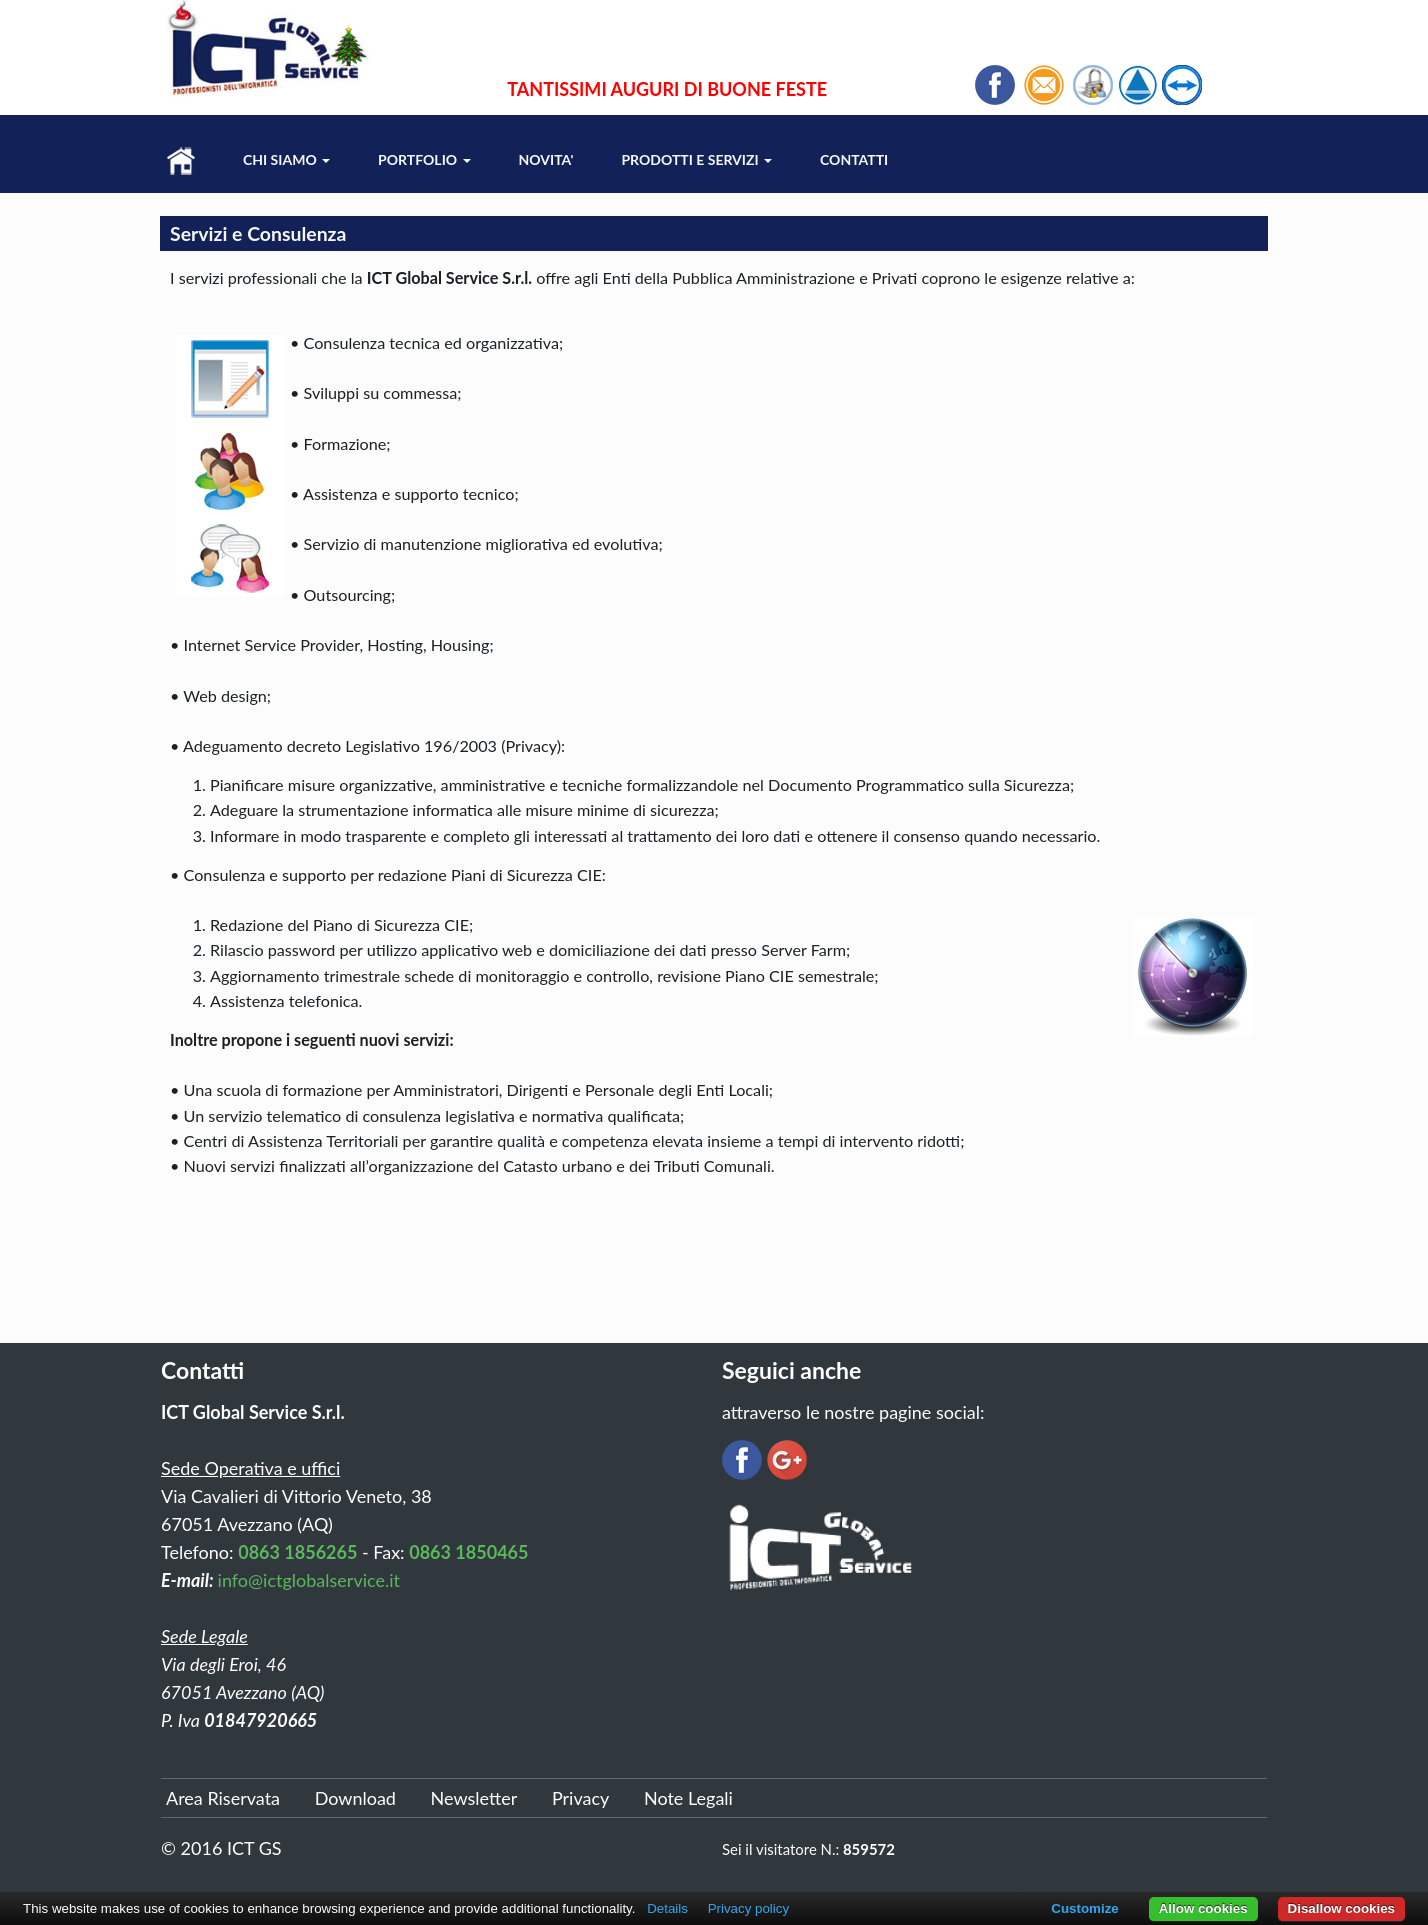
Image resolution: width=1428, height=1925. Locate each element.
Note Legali (688, 1798)
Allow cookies (1203, 1908)
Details (667, 1908)
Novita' (546, 159)
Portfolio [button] (424, 159)
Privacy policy (748, 1908)
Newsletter (474, 1798)
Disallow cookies (1341, 1908)
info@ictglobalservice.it (309, 1580)
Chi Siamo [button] (286, 159)
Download (355, 1798)
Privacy (580, 1798)
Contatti (854, 159)
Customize (1084, 1908)
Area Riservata (223, 1798)
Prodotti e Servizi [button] (696, 159)
